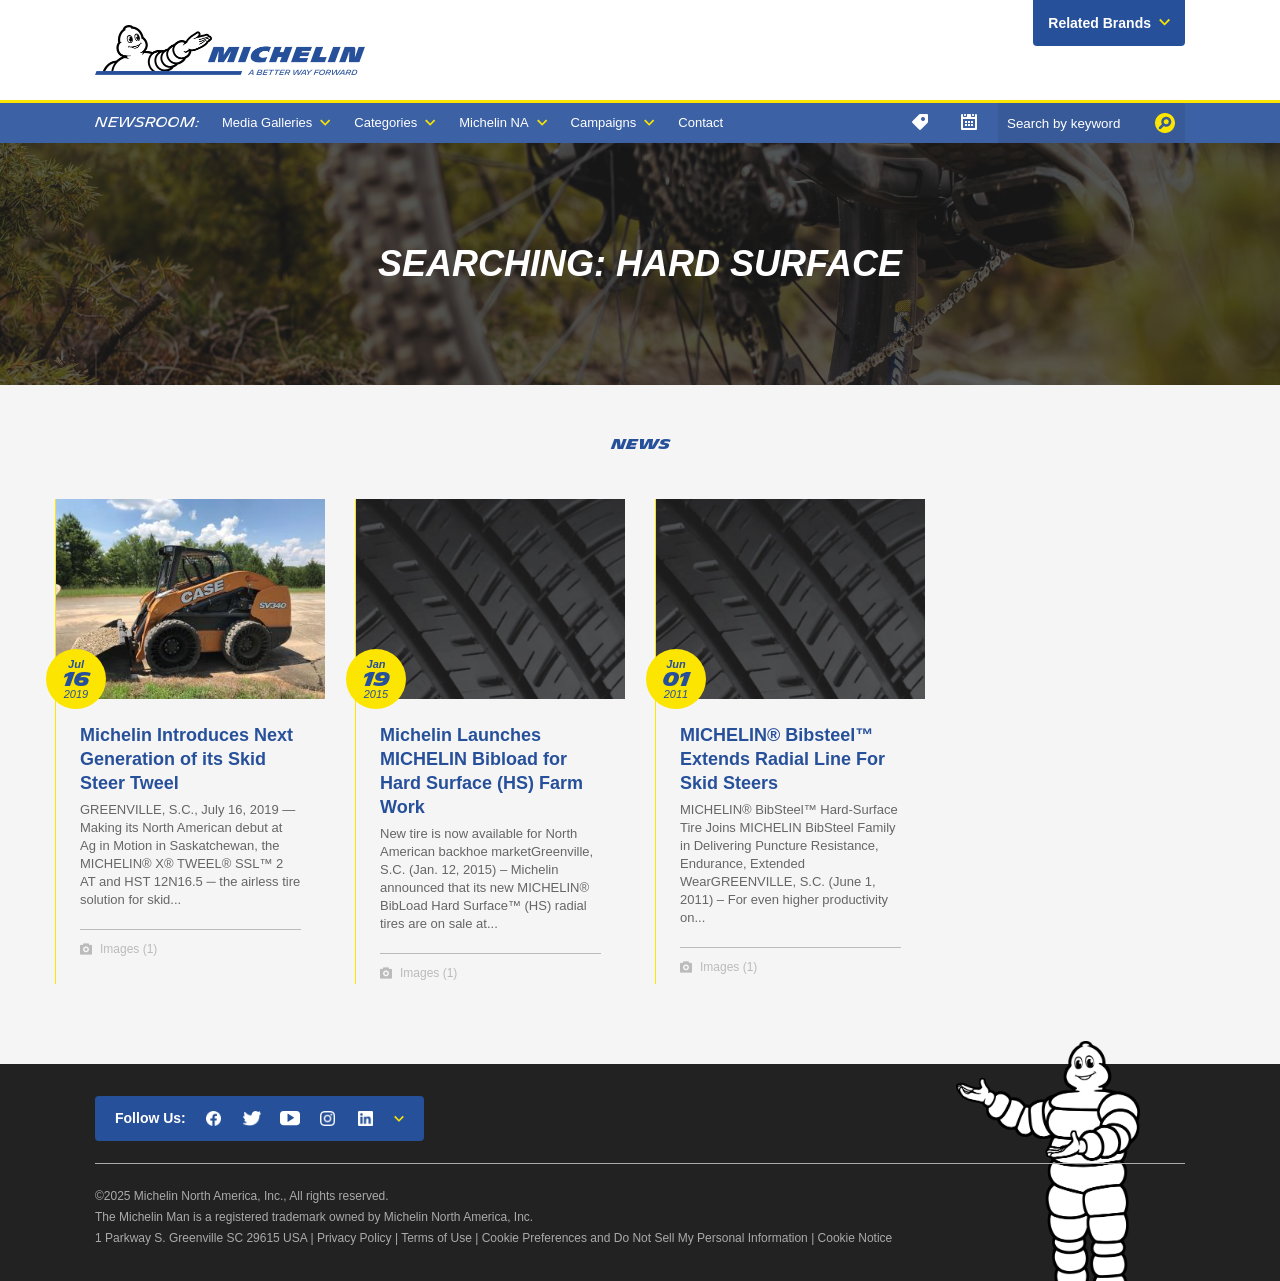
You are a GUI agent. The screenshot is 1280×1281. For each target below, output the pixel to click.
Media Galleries (267, 122)
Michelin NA (493, 122)
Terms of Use (436, 1238)
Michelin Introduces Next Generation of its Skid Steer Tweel (186, 759)
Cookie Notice (855, 1238)
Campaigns (604, 122)
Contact (700, 122)
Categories (385, 122)
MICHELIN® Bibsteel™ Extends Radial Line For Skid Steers (782, 759)
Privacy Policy (354, 1238)
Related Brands (1099, 23)
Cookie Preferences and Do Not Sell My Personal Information (645, 1238)
